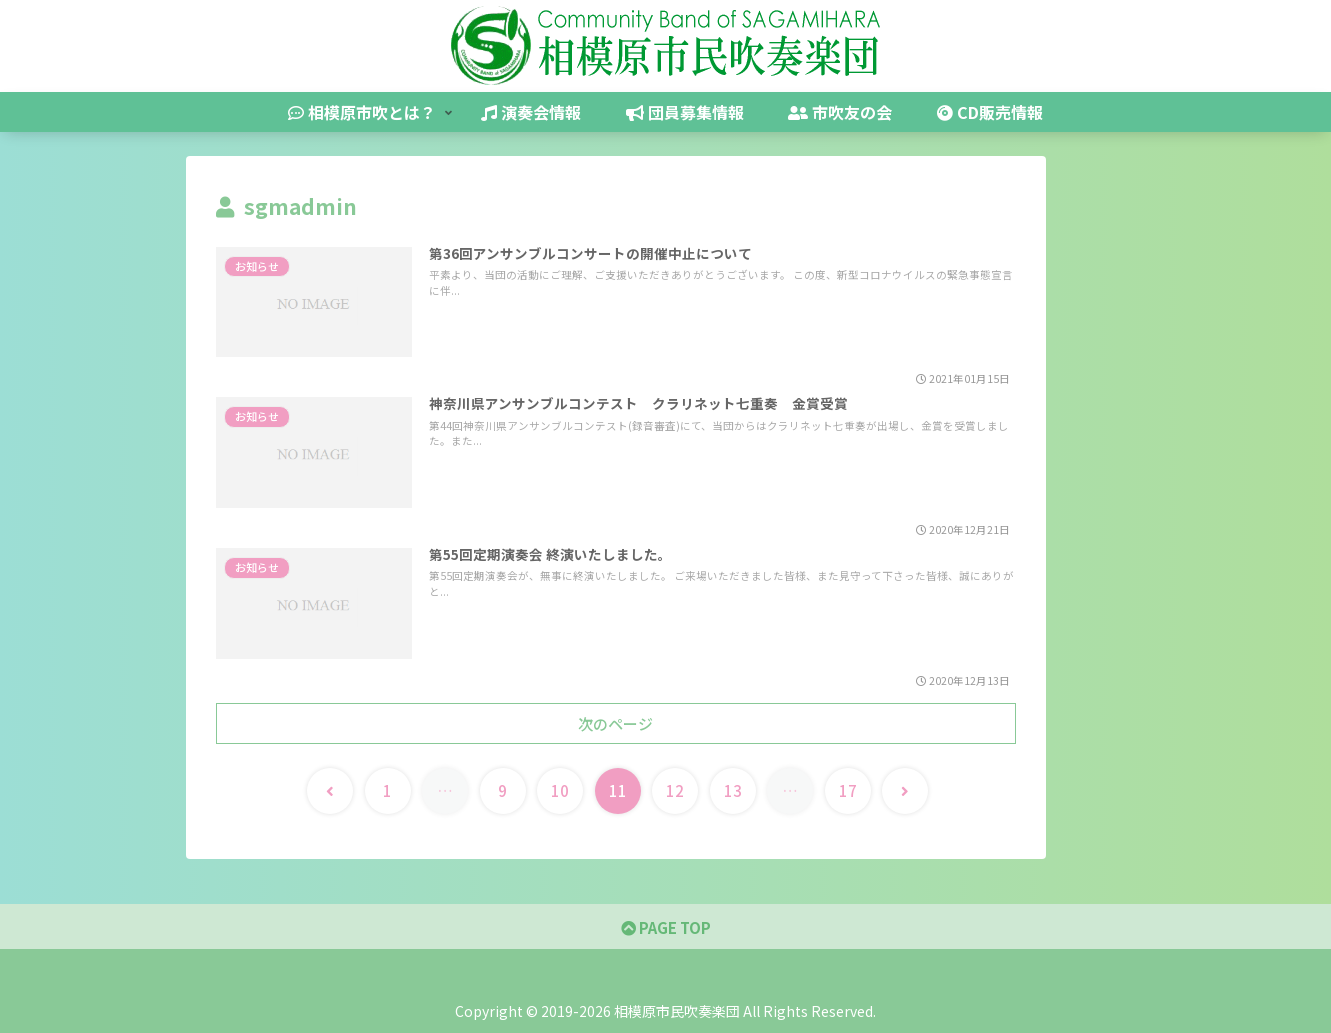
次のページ (615, 723)
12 (675, 790)
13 (733, 790)
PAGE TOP (666, 927)
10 (560, 790)
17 (848, 790)
